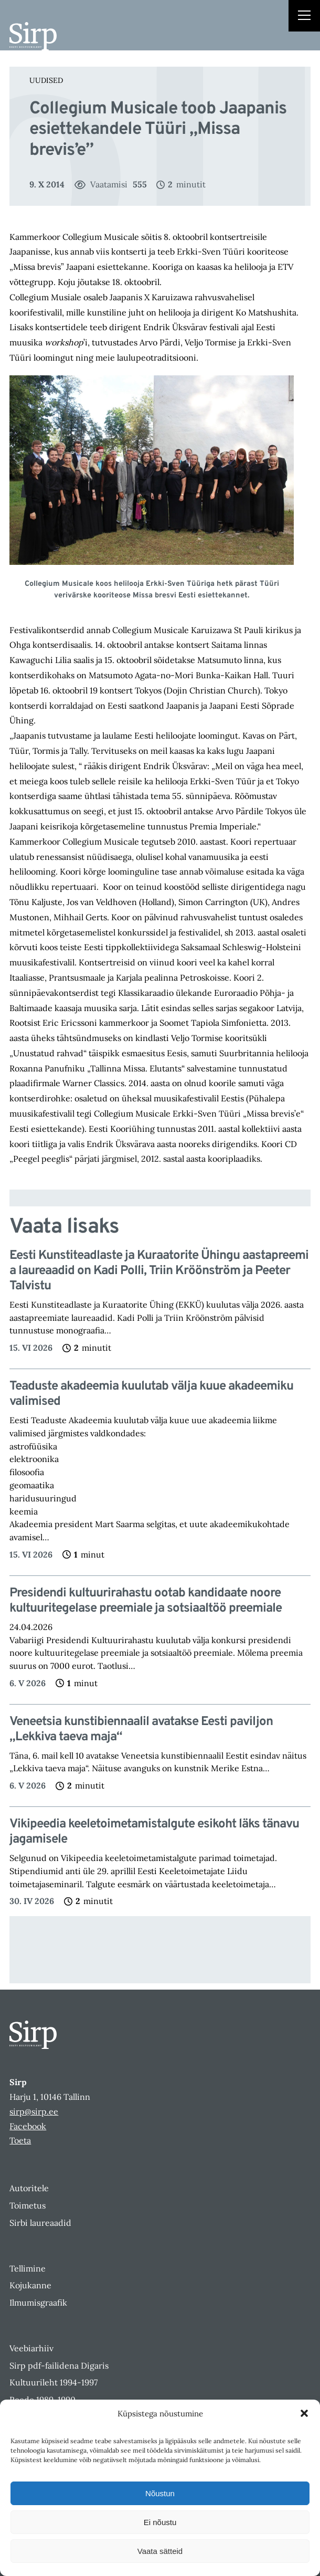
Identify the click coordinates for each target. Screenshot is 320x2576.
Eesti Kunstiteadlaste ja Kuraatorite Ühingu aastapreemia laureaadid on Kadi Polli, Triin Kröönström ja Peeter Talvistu (158, 1271)
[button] (304, 2413)
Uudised (46, 80)
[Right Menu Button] (304, 16)
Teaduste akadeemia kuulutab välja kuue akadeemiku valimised (151, 1394)
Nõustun (160, 2493)
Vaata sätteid (160, 2551)
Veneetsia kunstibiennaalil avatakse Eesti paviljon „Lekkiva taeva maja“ (141, 1730)
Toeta (20, 2140)
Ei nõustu (160, 2522)
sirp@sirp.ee (33, 2111)
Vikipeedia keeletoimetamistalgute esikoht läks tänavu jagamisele (154, 1832)
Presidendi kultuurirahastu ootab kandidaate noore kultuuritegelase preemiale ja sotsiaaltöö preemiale (145, 1601)
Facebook (27, 2126)
